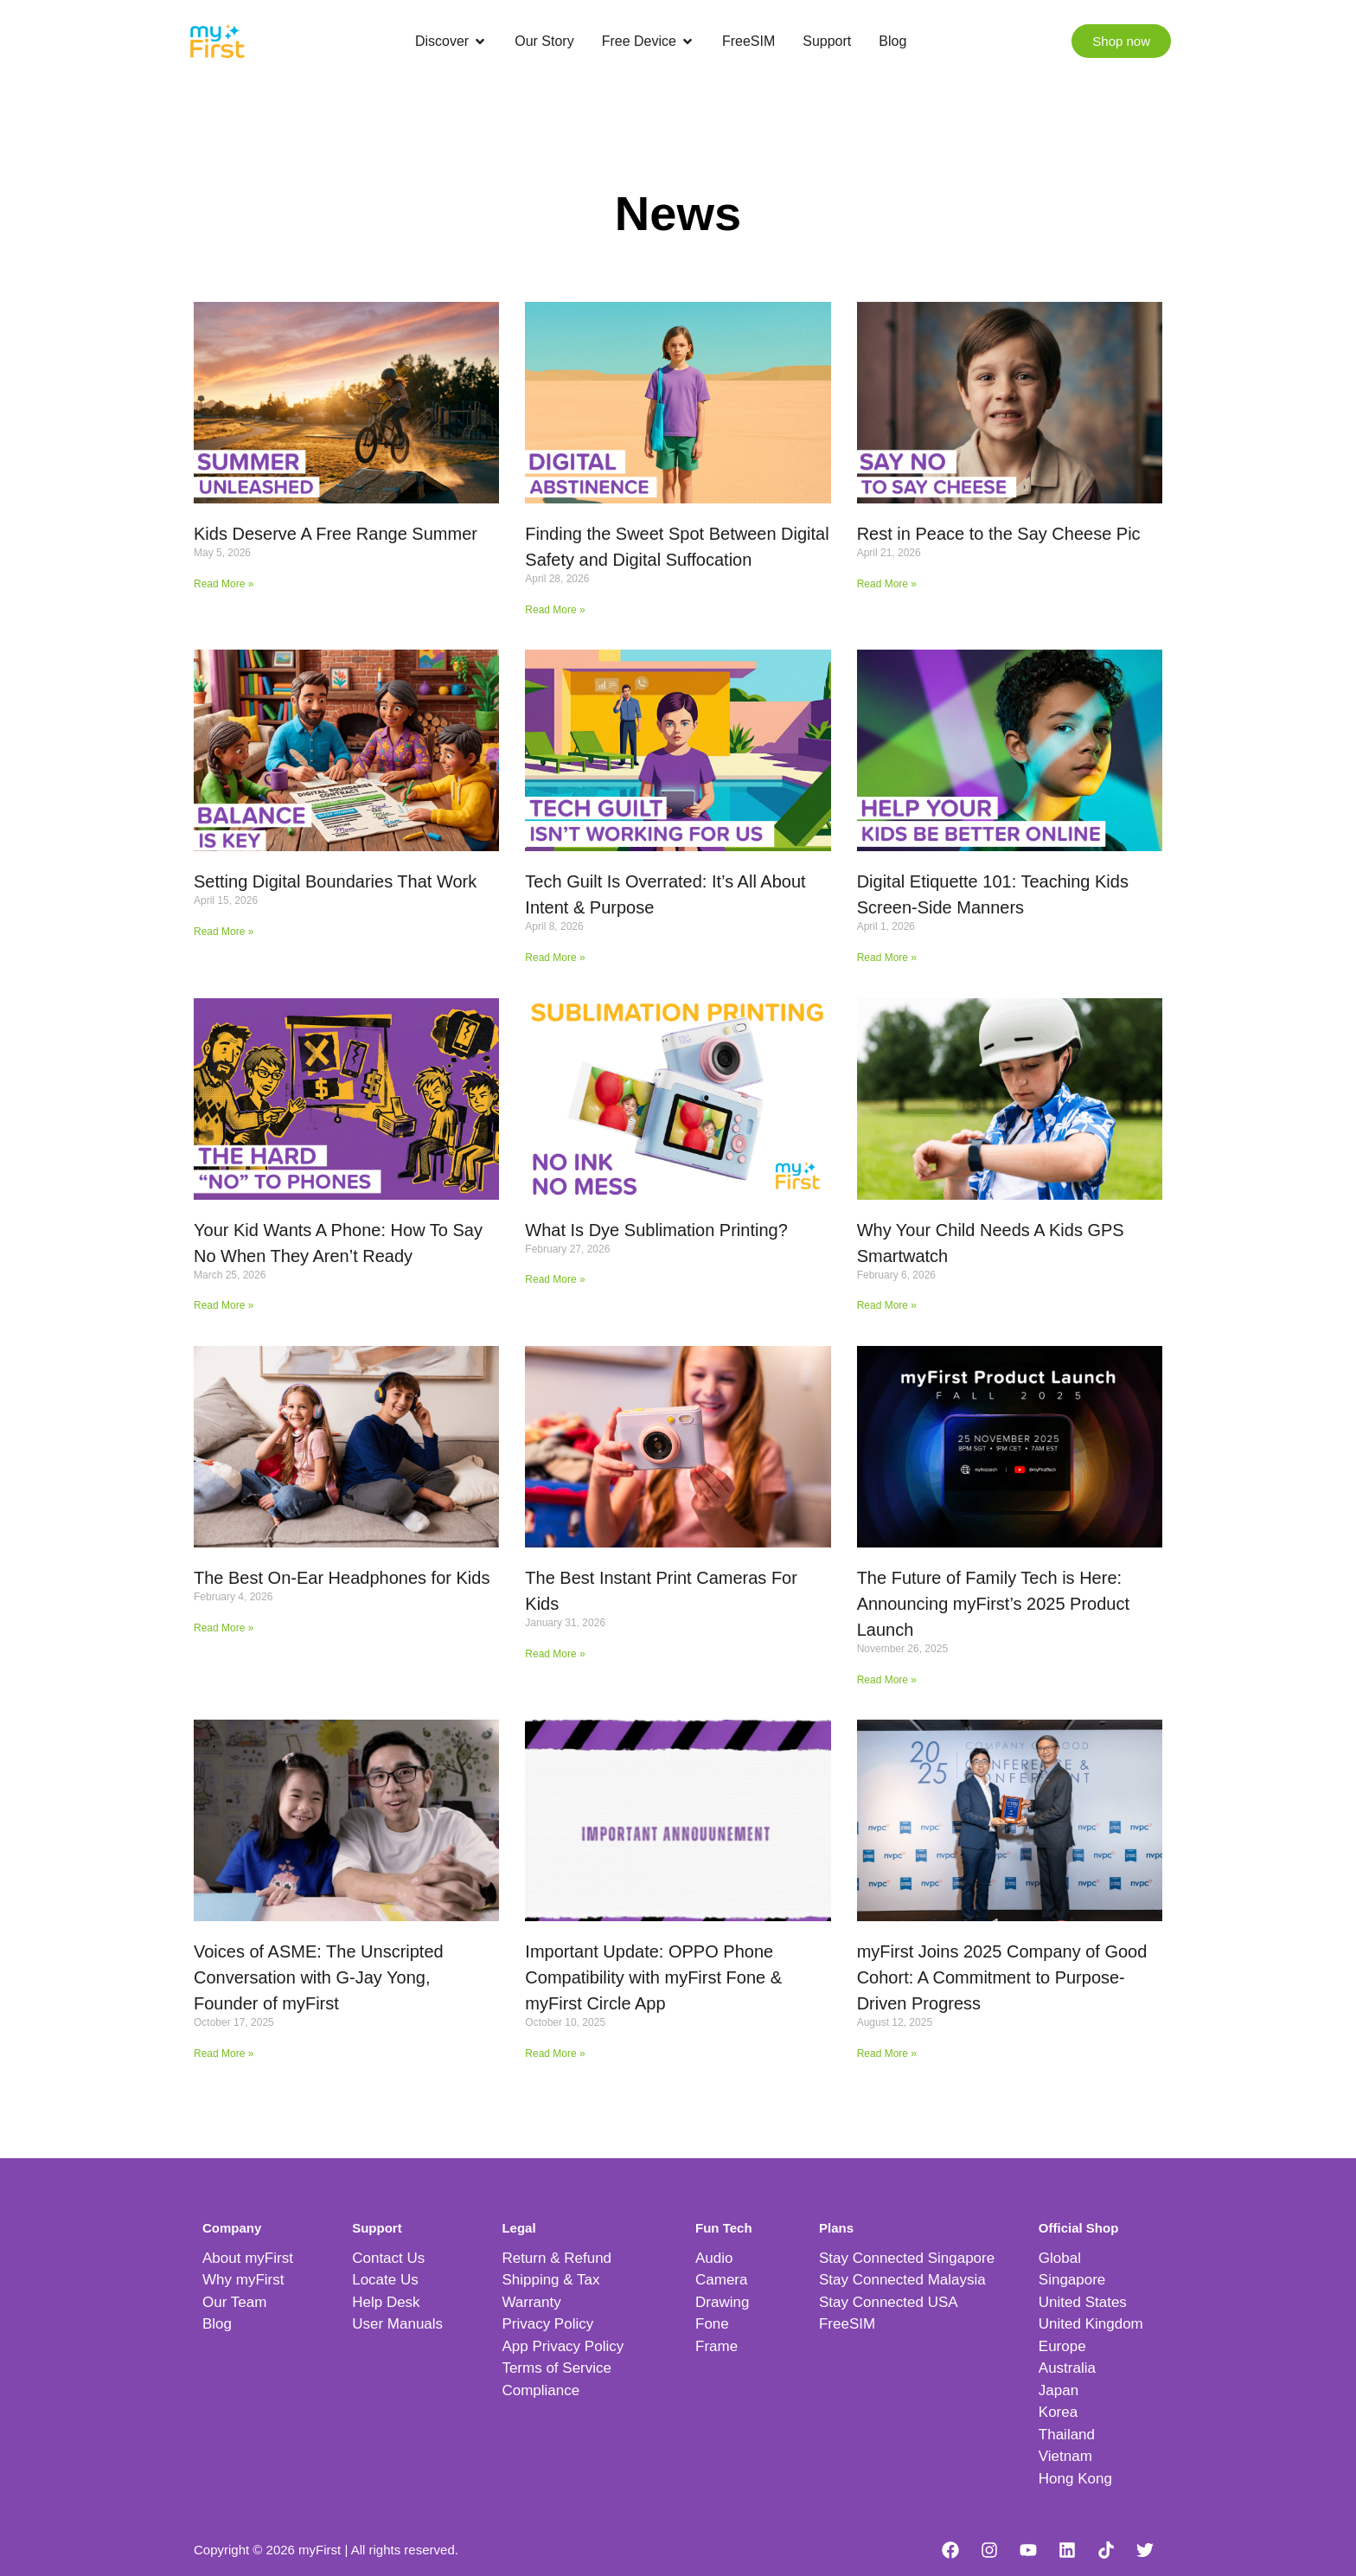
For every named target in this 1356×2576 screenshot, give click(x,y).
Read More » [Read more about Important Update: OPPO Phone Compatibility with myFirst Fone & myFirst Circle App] (555, 2053)
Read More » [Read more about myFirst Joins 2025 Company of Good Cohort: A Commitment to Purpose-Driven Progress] (887, 2053)
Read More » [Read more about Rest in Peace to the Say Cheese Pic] (887, 584)
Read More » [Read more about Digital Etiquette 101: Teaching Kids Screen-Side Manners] (887, 958)
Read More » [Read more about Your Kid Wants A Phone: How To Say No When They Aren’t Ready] (223, 1305)
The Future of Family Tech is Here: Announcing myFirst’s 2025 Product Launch (993, 1603)
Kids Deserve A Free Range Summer (335, 533)
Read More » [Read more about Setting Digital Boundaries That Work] (223, 932)
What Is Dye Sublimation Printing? (656, 1230)
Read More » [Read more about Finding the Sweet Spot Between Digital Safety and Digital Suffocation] (555, 610)
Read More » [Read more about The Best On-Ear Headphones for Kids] (223, 1628)
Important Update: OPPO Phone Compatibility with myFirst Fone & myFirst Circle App (653, 1977)
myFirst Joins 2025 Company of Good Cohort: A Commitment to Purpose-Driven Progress (1002, 1977)
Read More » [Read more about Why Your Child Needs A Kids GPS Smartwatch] (887, 1305)
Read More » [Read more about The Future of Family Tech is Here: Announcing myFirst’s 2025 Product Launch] (887, 1680)
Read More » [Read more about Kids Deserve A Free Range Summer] (223, 584)
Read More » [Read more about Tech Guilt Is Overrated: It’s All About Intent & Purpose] (555, 958)
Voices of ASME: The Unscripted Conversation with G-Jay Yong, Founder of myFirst (319, 1977)
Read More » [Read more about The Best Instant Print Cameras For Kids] (555, 1654)
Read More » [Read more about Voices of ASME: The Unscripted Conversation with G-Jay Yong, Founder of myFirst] (223, 2053)
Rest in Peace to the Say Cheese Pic (999, 533)
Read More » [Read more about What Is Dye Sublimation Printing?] (555, 1279)
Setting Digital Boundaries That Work (335, 881)
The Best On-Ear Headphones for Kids (341, 1577)
